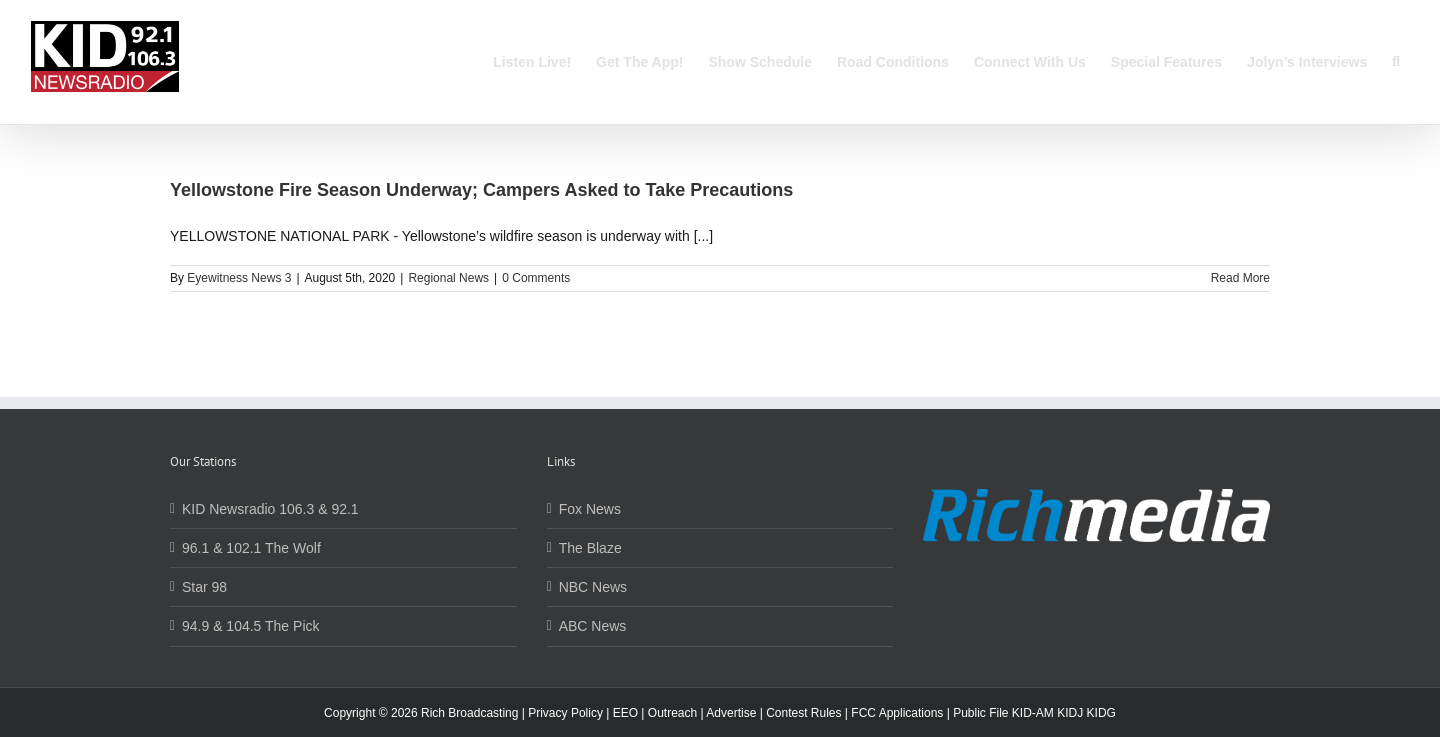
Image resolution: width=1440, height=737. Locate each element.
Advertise (731, 713)
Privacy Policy (565, 713)
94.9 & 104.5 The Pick (251, 626)
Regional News (448, 278)
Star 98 (204, 587)
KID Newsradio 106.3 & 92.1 (270, 509)
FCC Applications (897, 713)
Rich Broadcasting (469, 713)
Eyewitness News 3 (239, 278)
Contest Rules (803, 713)
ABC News (593, 626)
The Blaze (590, 548)
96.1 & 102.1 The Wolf (251, 548)
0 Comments (536, 278)
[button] (1396, 62)
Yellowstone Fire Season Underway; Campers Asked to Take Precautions (481, 190)
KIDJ (1070, 713)
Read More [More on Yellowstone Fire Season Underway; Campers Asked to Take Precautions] (1240, 278)
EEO (625, 713)
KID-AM (1033, 713)
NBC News (593, 587)
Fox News (590, 509)
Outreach (672, 713)
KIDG (1101, 713)
